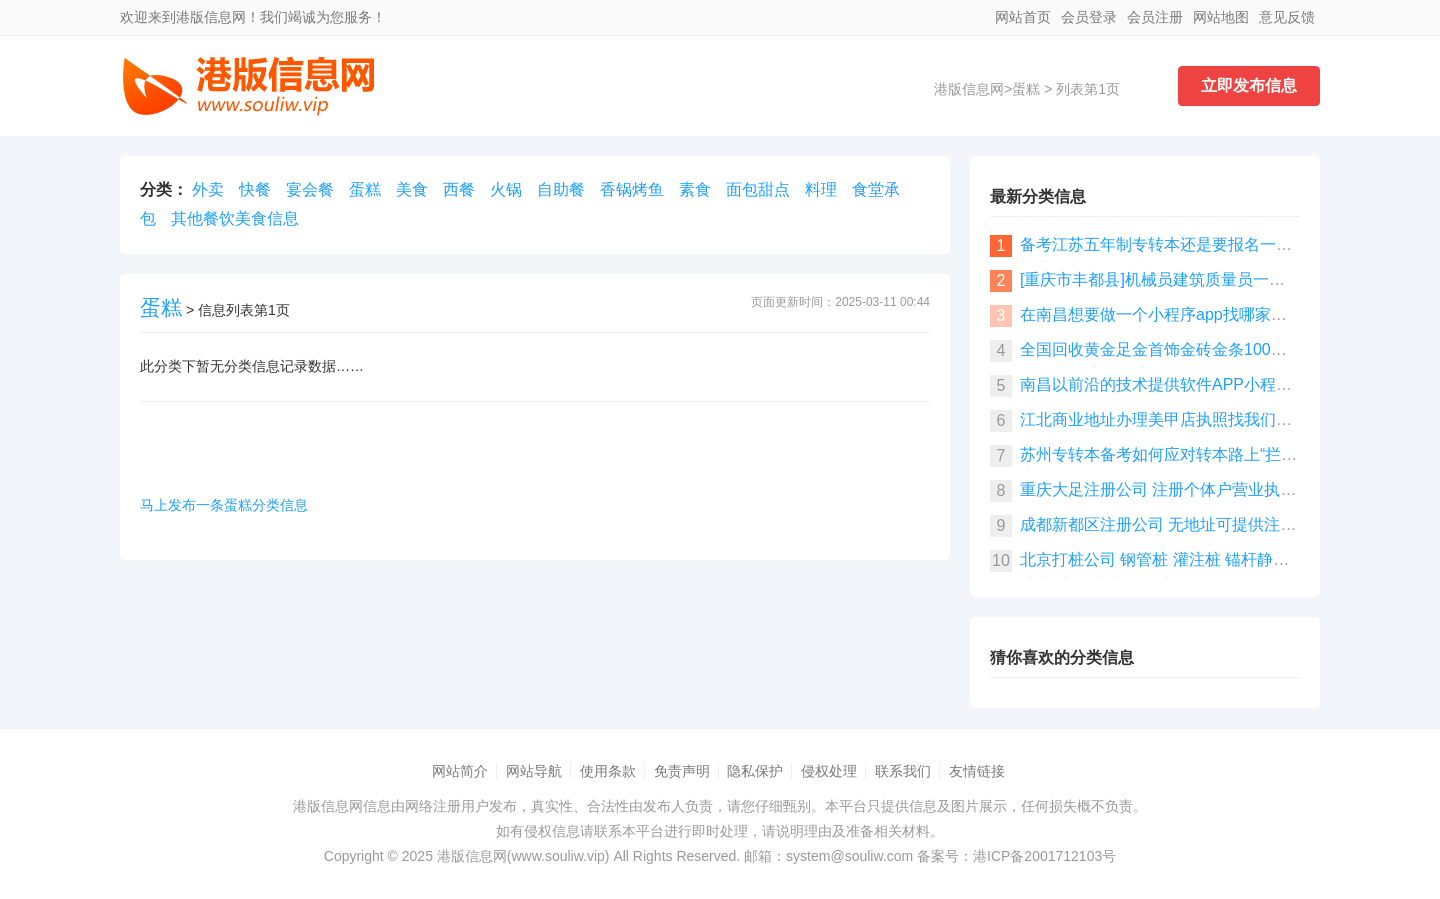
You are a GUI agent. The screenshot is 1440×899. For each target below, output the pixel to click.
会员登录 (1089, 17)
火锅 (506, 189)
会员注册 (1155, 17)
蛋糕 (1026, 89)
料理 (821, 189)
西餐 (459, 189)
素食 (695, 189)
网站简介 (460, 771)
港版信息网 (969, 89)
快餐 (255, 189)
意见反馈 (1287, 17)
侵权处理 (829, 771)
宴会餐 (310, 189)
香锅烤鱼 (632, 189)
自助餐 (561, 189)
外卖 (208, 189)
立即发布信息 (1249, 85)
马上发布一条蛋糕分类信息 (224, 505)
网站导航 (534, 771)
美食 (412, 189)
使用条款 (608, 771)
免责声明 (682, 771)
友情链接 (977, 771)
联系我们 (903, 771)
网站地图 (1221, 17)
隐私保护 (755, 771)
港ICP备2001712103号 (1044, 856)
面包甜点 (758, 189)
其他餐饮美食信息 (235, 218)
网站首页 (1023, 17)
